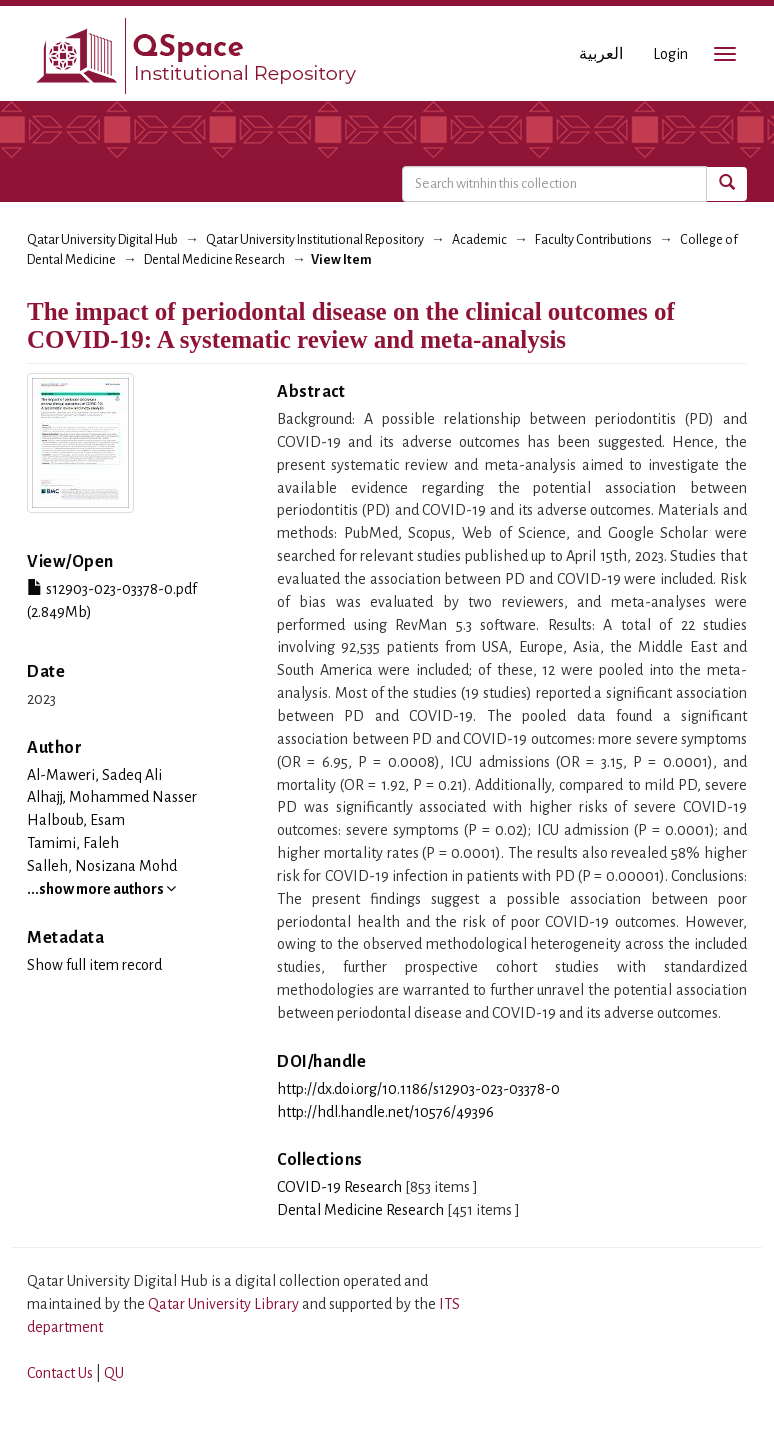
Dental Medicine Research (214, 260)
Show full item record (94, 965)
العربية (601, 54)
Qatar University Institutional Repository (315, 240)
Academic (479, 240)
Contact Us (60, 1373)
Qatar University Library (225, 1304)
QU (114, 1373)
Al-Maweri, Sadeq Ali (94, 775)
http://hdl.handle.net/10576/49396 (385, 1112)
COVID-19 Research (339, 1187)
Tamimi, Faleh (73, 843)
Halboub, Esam (76, 820)
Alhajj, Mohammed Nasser (112, 797)
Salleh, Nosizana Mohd (102, 866)
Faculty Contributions (593, 240)
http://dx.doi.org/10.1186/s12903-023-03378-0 (418, 1089)
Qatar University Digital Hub (102, 240)
